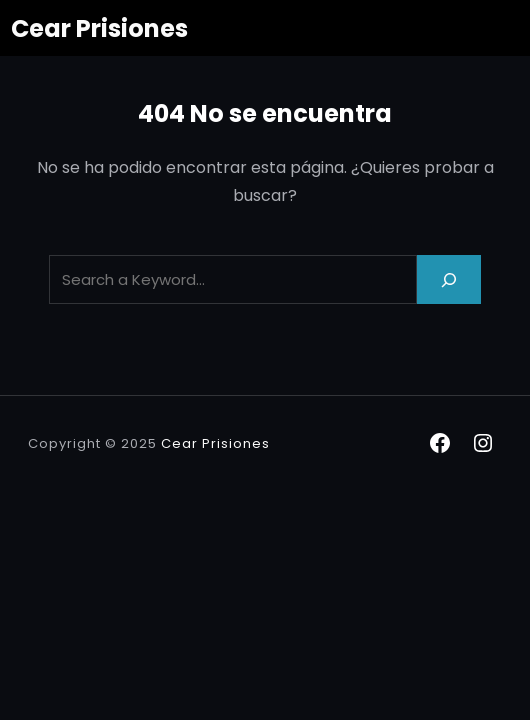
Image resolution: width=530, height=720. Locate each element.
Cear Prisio (202, 443)
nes (256, 443)
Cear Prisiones (99, 28)
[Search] (449, 279)
